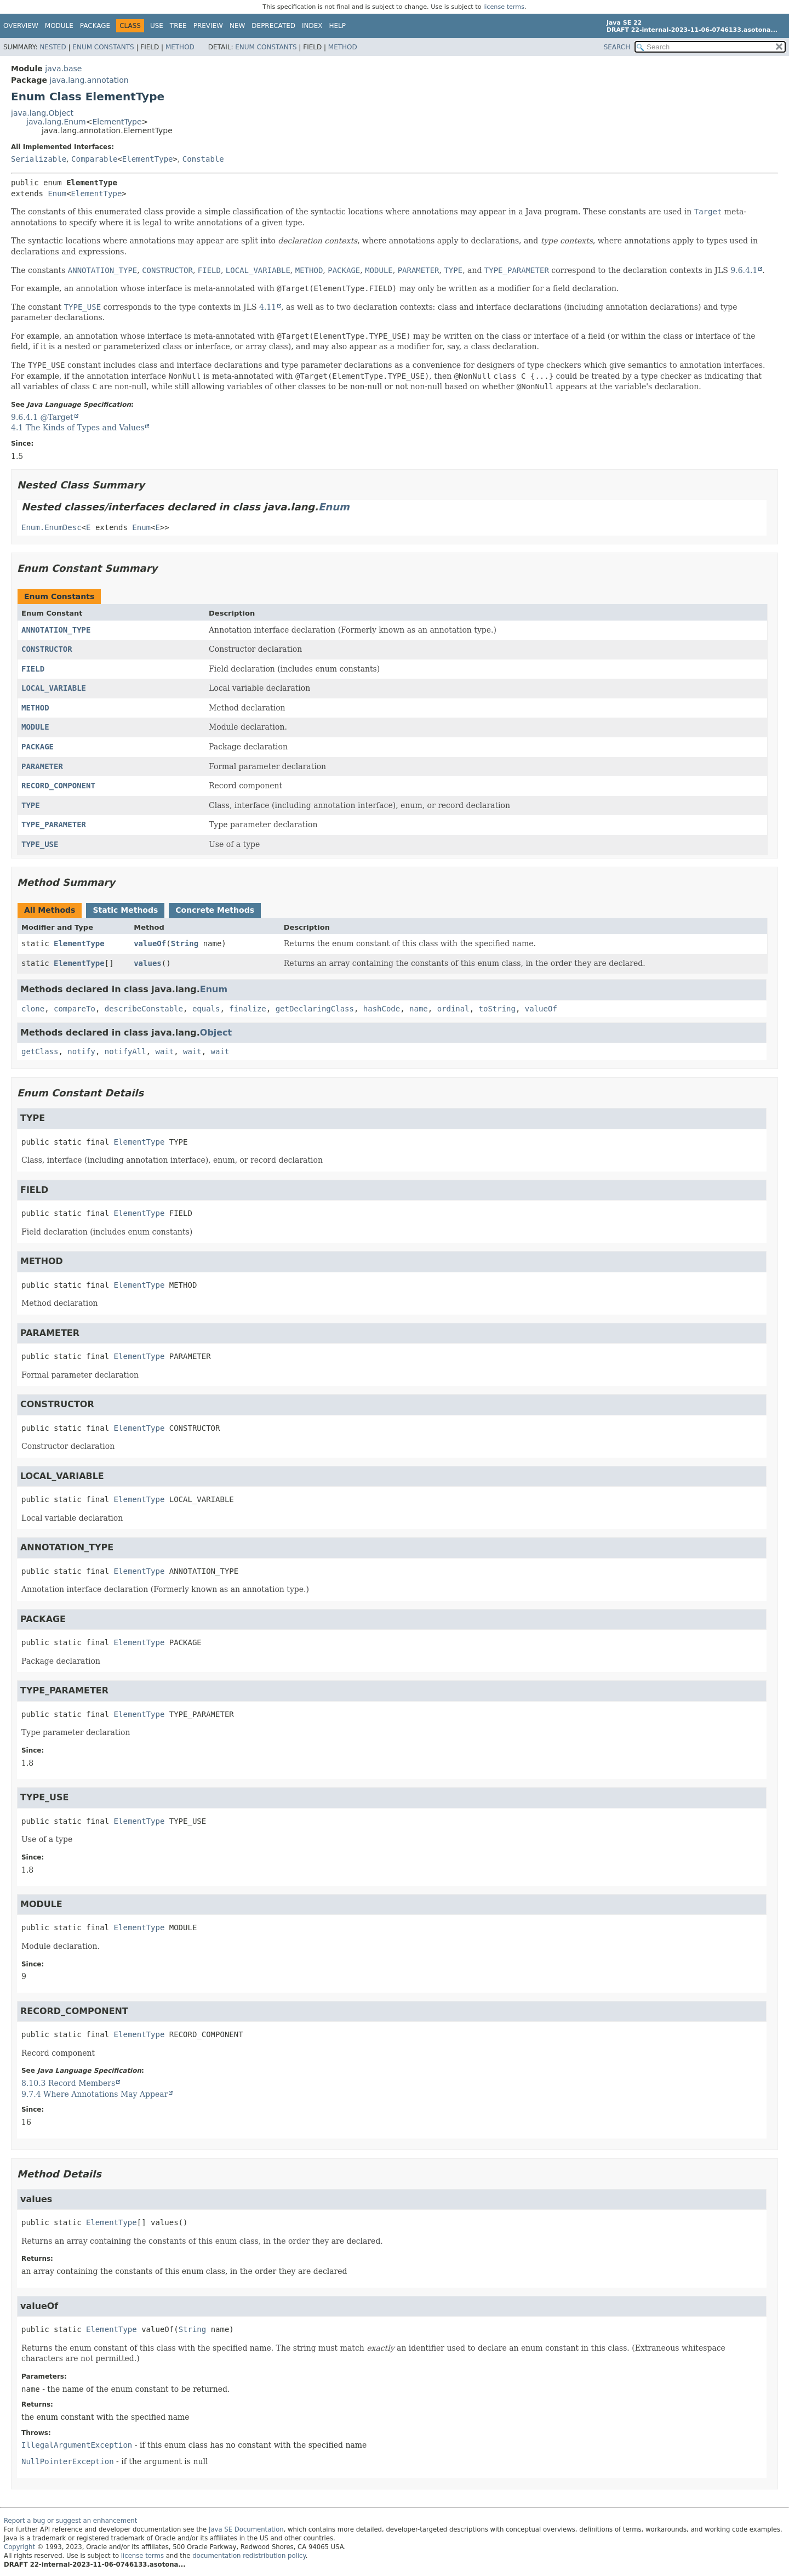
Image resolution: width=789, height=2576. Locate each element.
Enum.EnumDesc (51, 527)
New (237, 26)
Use (156, 26)
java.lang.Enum (56, 121)
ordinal (453, 1008)
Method (180, 47)
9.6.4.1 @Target (42, 417)
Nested (52, 47)
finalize (247, 1008)
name (418, 1008)
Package (95, 26)
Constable (203, 159)
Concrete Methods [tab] (214, 910)
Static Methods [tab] (125, 910)
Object (216, 1032)
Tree (178, 26)
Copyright (19, 2547)
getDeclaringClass (315, 1008)
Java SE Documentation (246, 2529)
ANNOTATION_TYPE (55, 629)
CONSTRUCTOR (46, 649)
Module (59, 26)
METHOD (35, 707)
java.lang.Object (42, 113)
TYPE (30, 805)
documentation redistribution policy (248, 2556)
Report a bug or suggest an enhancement (70, 2520)
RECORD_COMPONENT (58, 785)
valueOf (150, 943)
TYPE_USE (39, 844)
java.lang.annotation (88, 80)
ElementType (116, 121)
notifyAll (125, 1051)
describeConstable (144, 1008)
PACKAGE (37, 746)
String (185, 943)
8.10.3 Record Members (68, 2083)
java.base (63, 68)
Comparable (94, 159)
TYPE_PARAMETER (53, 824)
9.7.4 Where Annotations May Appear (94, 2094)
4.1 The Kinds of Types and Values (77, 427)
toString (497, 1008)
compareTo (74, 1008)
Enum (57, 193)
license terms (503, 6)
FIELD (32, 668)
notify (81, 1051)
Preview (208, 26)
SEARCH (617, 47)
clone (32, 1008)
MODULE (35, 727)
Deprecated (273, 26)
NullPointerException (67, 2461)
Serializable (38, 159)
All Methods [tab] (49, 910)
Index (312, 26)
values (148, 963)
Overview (20, 26)
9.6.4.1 (743, 270)
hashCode (381, 1008)
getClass (39, 1051)
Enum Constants (103, 47)
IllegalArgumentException (76, 2445)
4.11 (267, 307)
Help (337, 26)
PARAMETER (42, 766)
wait (164, 1051)
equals (206, 1008)
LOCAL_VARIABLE (53, 688)
